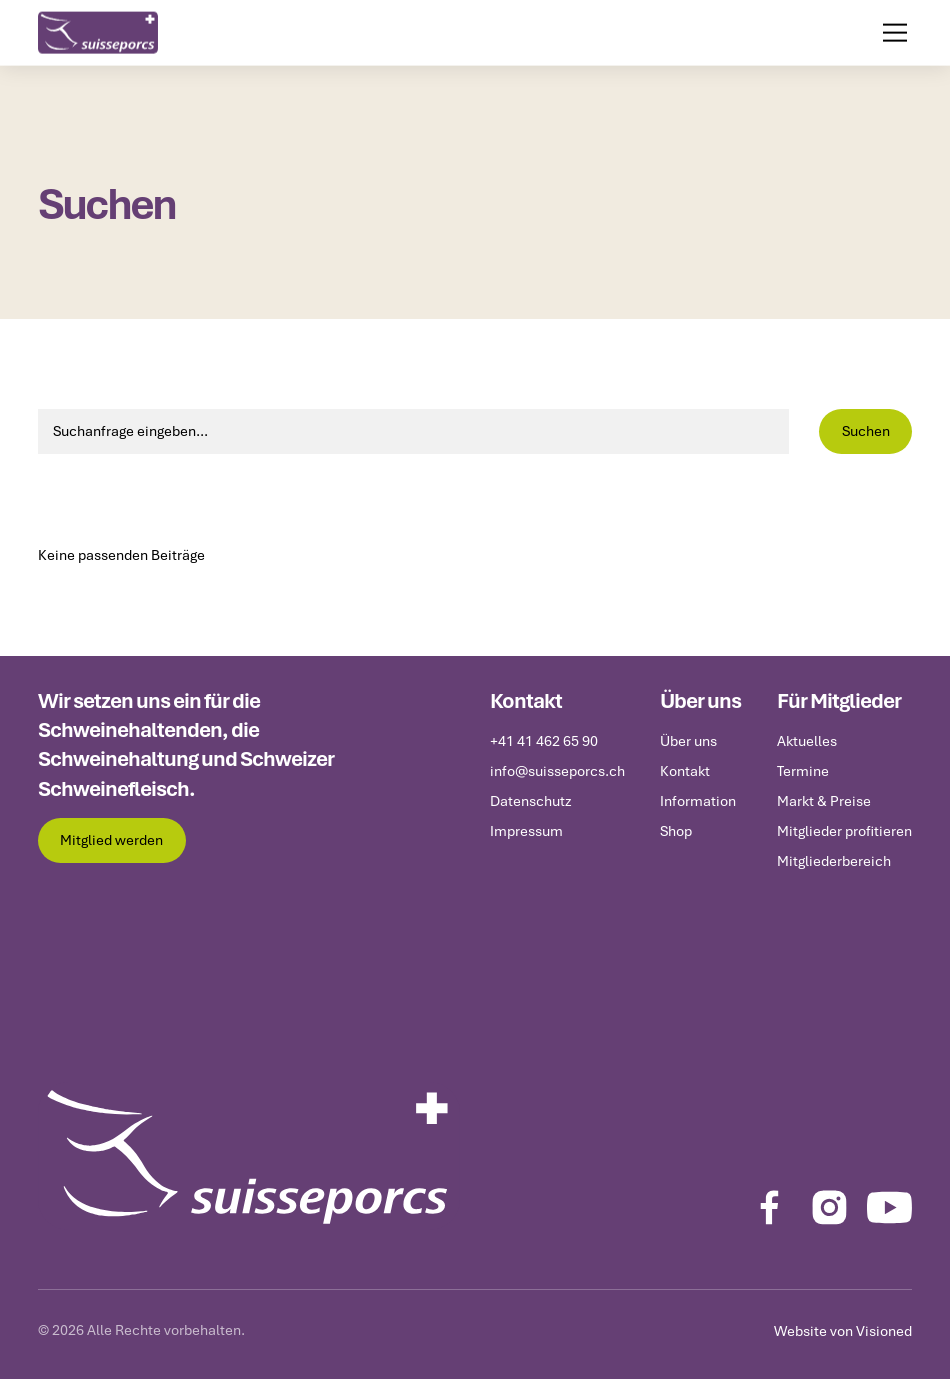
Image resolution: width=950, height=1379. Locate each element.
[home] (98, 31)
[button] (891, 31)
